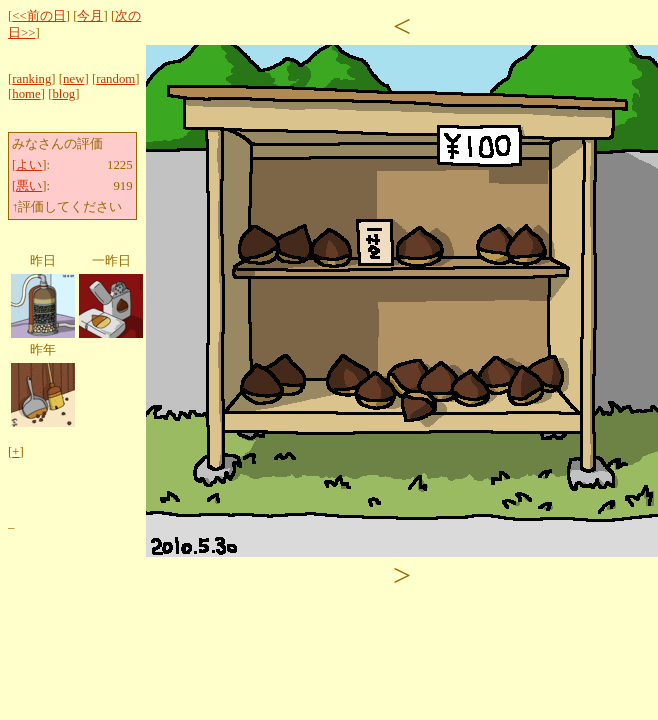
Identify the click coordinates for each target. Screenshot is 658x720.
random (115, 79)
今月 (90, 16)
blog (63, 94)
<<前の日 (38, 16)
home (26, 94)
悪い (29, 186)
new (73, 79)
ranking (31, 79)
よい (29, 165)
